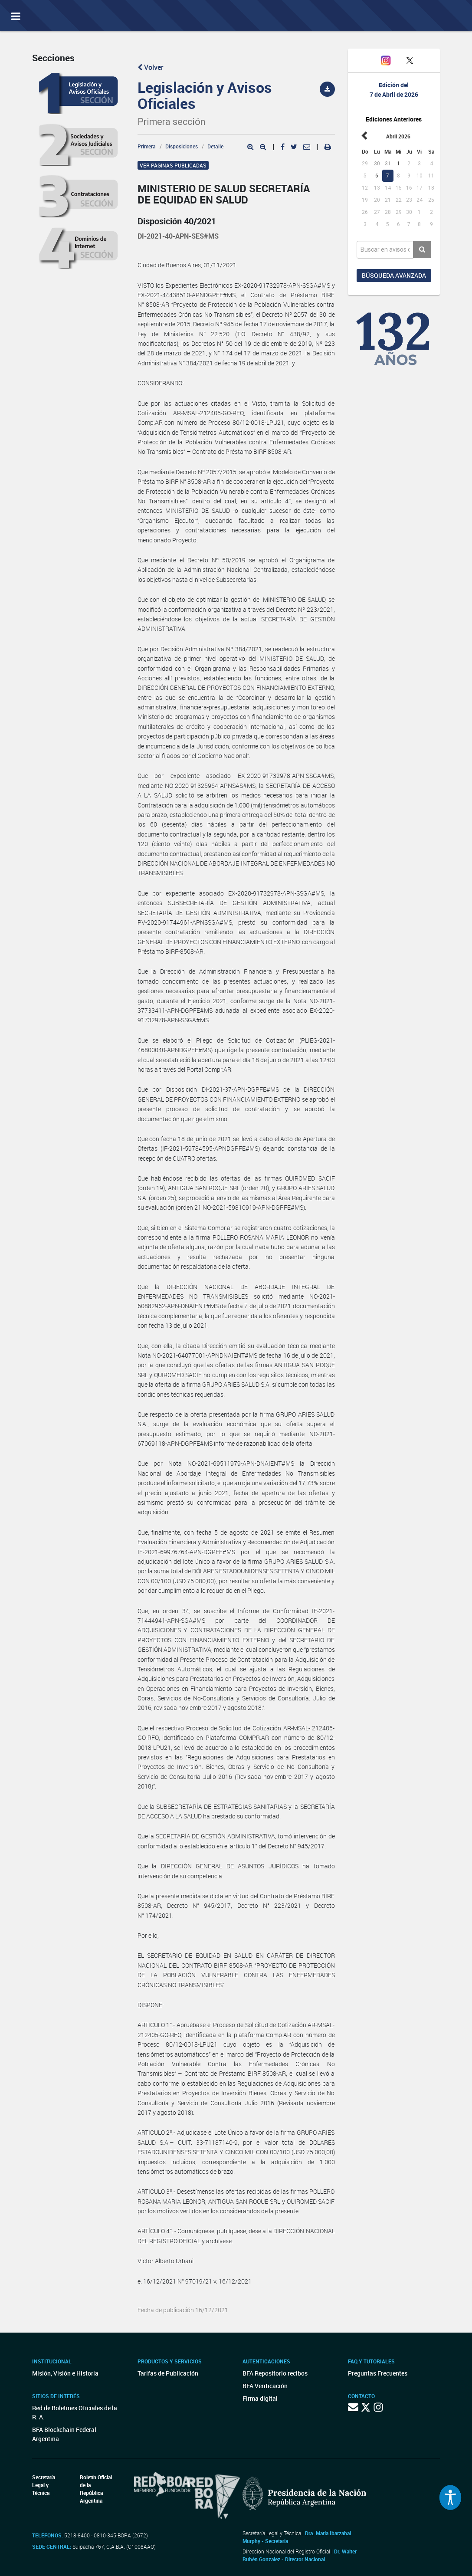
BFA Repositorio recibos (275, 2373)
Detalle (215, 146)
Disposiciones (181, 146)
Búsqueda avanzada (394, 275)
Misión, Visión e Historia (65, 2373)
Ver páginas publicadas (173, 165)
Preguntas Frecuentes (377, 2373)
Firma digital (260, 2398)
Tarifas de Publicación (168, 2373)
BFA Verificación (265, 2386)
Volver (151, 67)
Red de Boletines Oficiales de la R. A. (74, 2412)
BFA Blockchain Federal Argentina (64, 2434)
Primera (147, 146)
